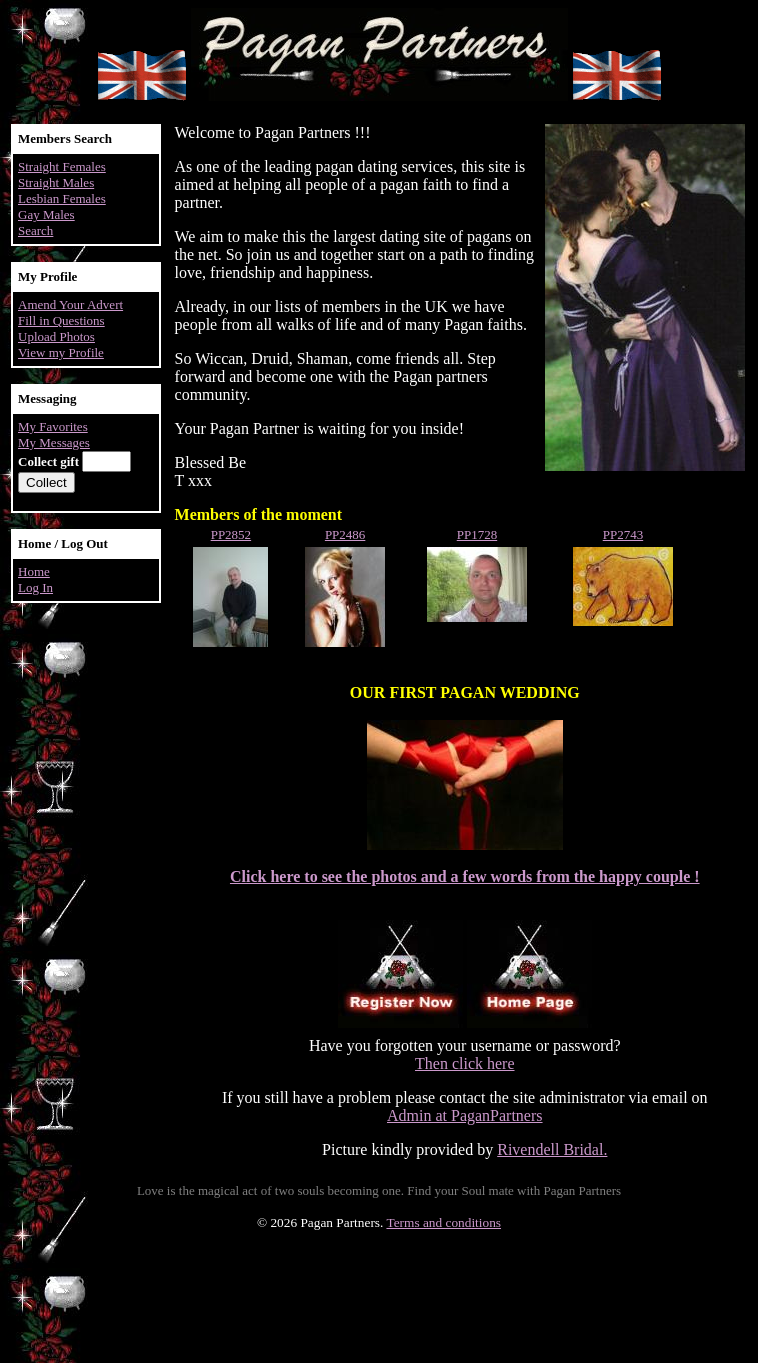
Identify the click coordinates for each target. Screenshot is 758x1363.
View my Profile (61, 352)
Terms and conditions (443, 1222)
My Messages (54, 442)
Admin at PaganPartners (465, 1115)
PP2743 (623, 534)
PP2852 (231, 534)
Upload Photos (56, 336)
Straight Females (62, 166)
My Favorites (53, 426)
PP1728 (477, 534)
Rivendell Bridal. (552, 1149)
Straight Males (56, 182)
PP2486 (345, 534)
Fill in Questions (61, 320)
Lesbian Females (62, 198)
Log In (35, 587)
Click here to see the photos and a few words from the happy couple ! (465, 876)
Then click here (465, 1063)
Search (35, 230)
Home (34, 571)
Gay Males (46, 214)
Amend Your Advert (70, 304)
